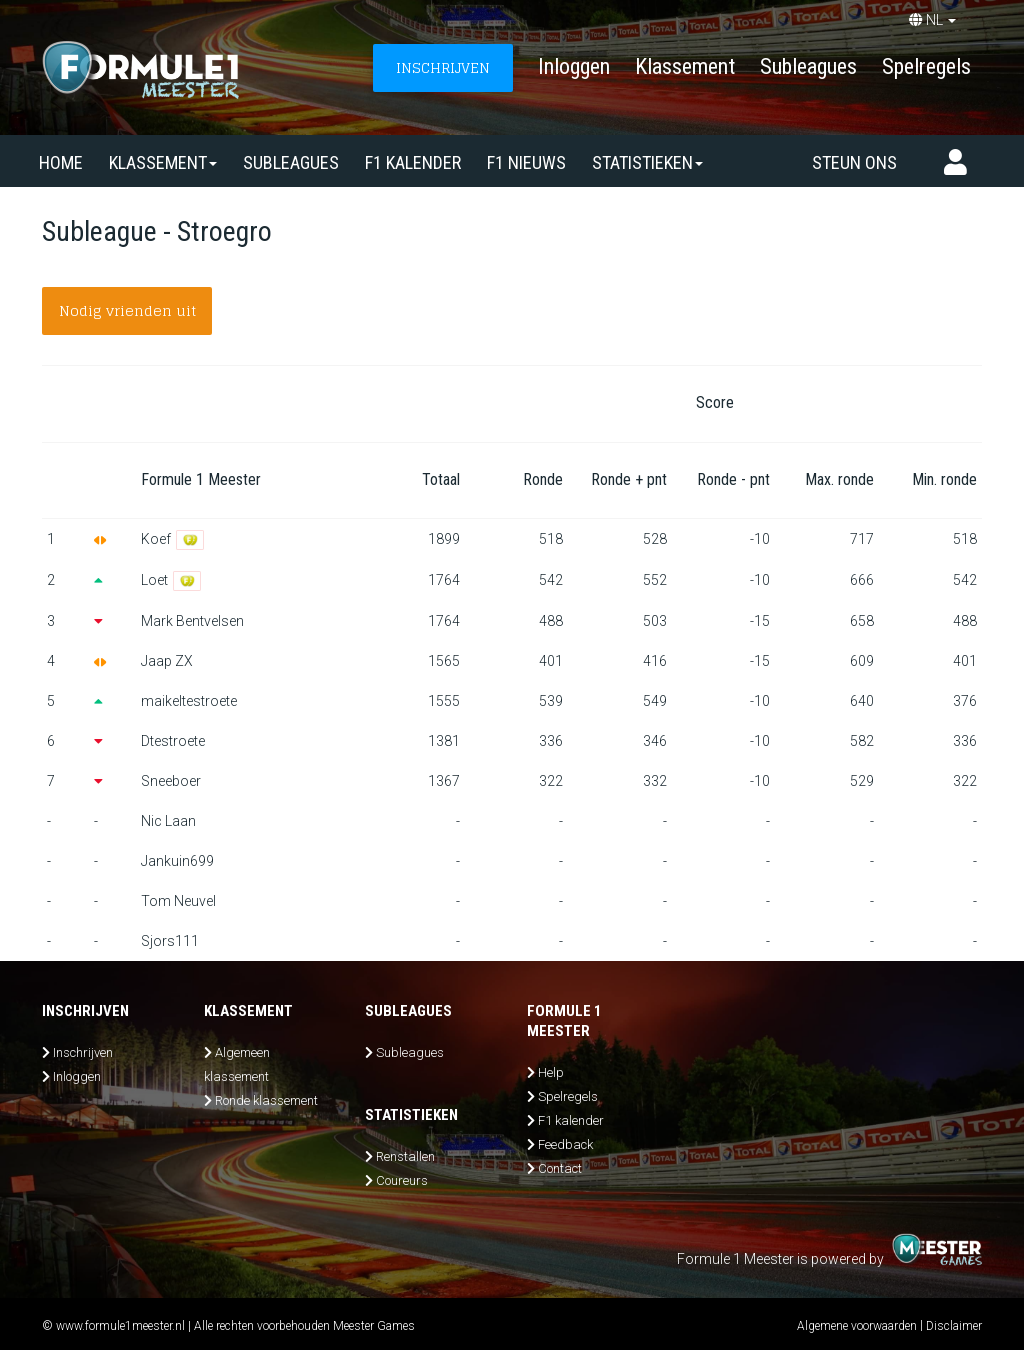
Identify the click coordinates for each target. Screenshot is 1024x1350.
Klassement (685, 66)
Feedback (565, 1144)
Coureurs (402, 1180)
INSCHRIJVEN (443, 67)
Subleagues (808, 66)
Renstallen (405, 1156)
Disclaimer (954, 1326)
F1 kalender (413, 162)
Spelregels (926, 66)
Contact (560, 1168)
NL (932, 20)
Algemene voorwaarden (857, 1326)
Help (551, 1072)
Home (61, 162)
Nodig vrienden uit (127, 310)
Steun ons (854, 162)
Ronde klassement (266, 1100)
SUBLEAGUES (291, 162)
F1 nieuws (526, 162)
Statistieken (647, 162)
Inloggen (574, 66)
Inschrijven (83, 1052)
